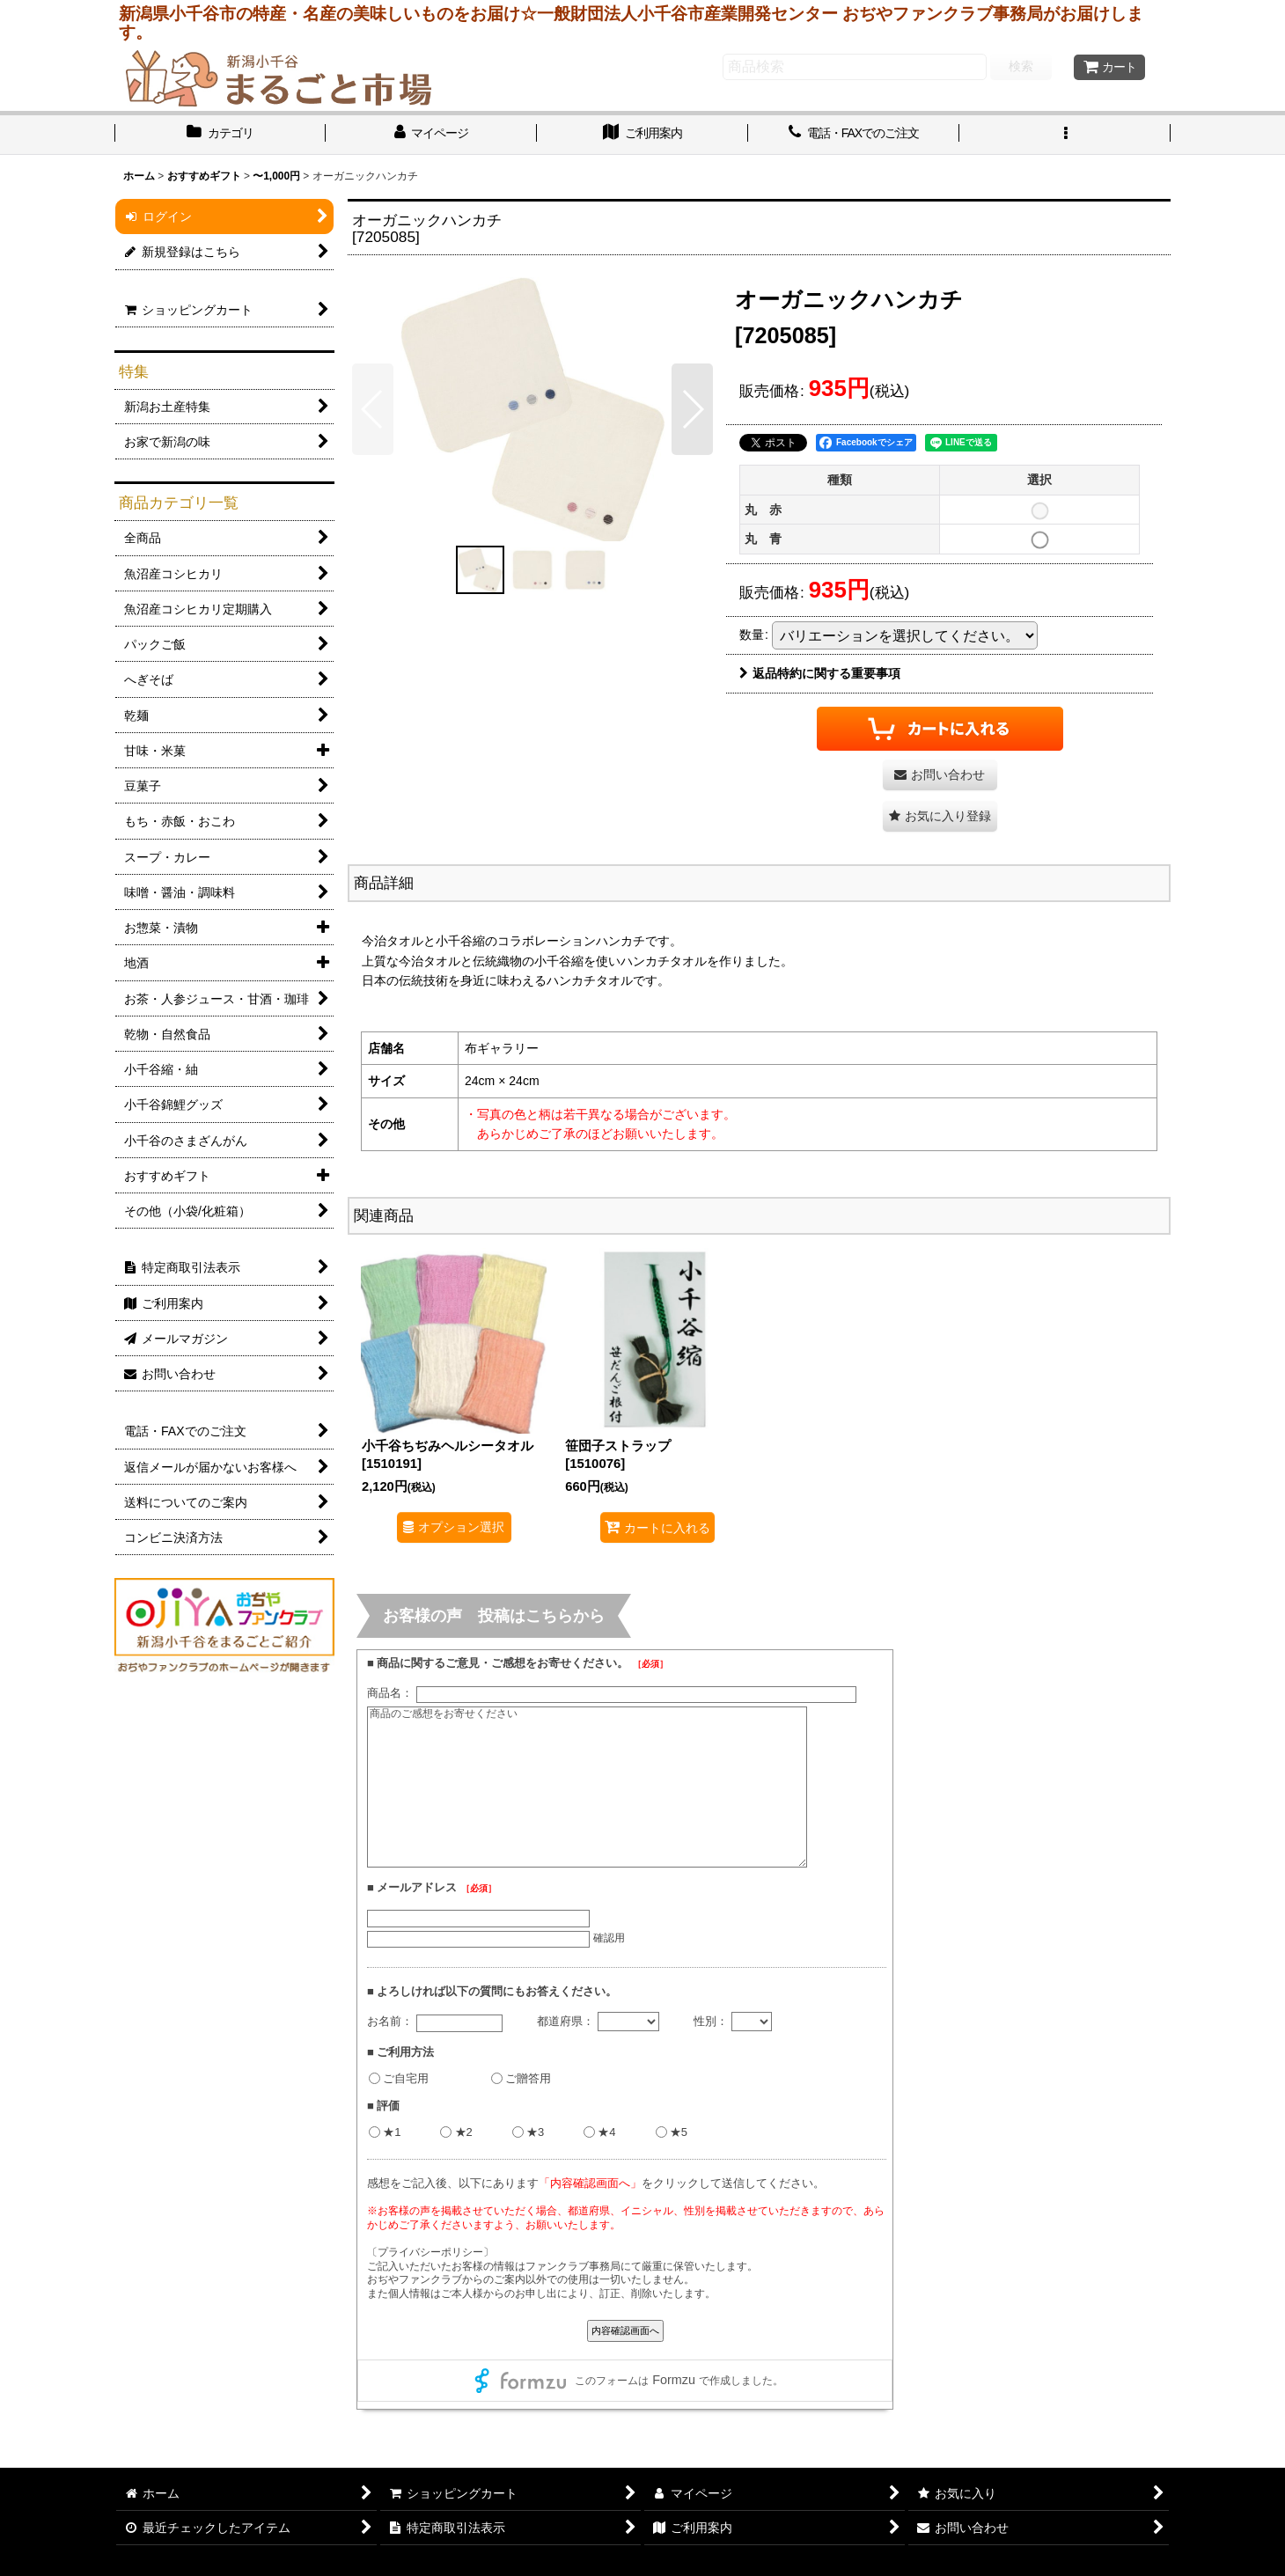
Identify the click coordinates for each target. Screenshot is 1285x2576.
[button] (1065, 134)
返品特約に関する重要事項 (819, 673)
